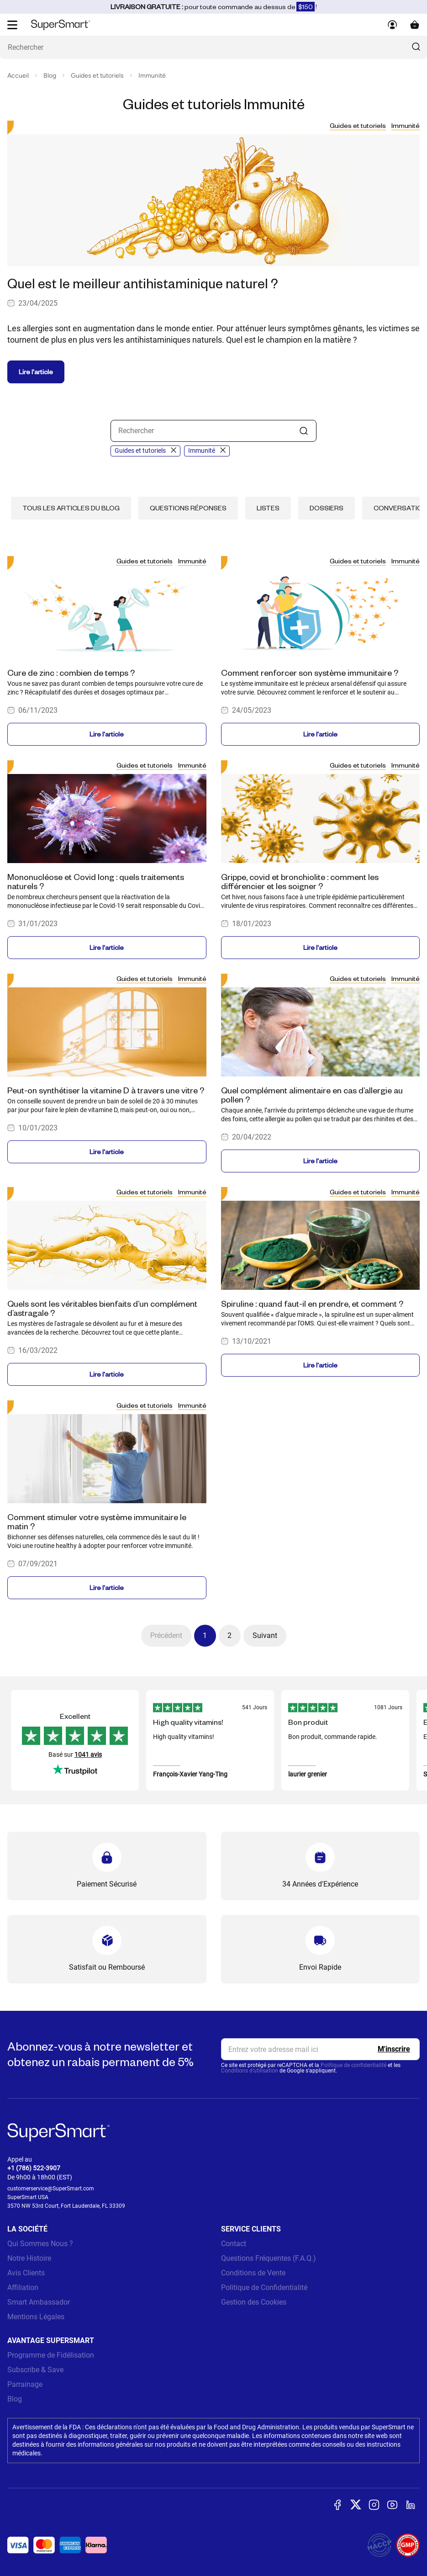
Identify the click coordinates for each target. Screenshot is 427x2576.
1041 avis (88, 1754)
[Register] (394, 2049)
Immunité (152, 76)
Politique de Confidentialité (264, 2287)
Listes (268, 508)
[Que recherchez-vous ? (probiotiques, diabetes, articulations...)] (213, 47)
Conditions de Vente (253, 2273)
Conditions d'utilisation (249, 2070)
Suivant (265, 1635)
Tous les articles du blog (71, 508)
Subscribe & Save (35, 2369)
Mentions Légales (35, 2316)
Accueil (18, 76)
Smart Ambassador (38, 2302)
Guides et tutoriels (97, 76)
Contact (233, 2243)
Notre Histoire (29, 2258)
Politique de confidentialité (353, 2065)
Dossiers (326, 508)
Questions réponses (188, 508)
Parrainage (24, 2384)
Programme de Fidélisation (50, 2355)
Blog (49, 76)
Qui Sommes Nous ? (40, 2243)
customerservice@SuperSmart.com (50, 2188)
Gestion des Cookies (253, 2302)
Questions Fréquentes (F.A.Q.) (268, 2258)
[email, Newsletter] (320, 2049)
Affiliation (22, 2287)
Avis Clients (26, 2273)
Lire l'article (36, 371)
